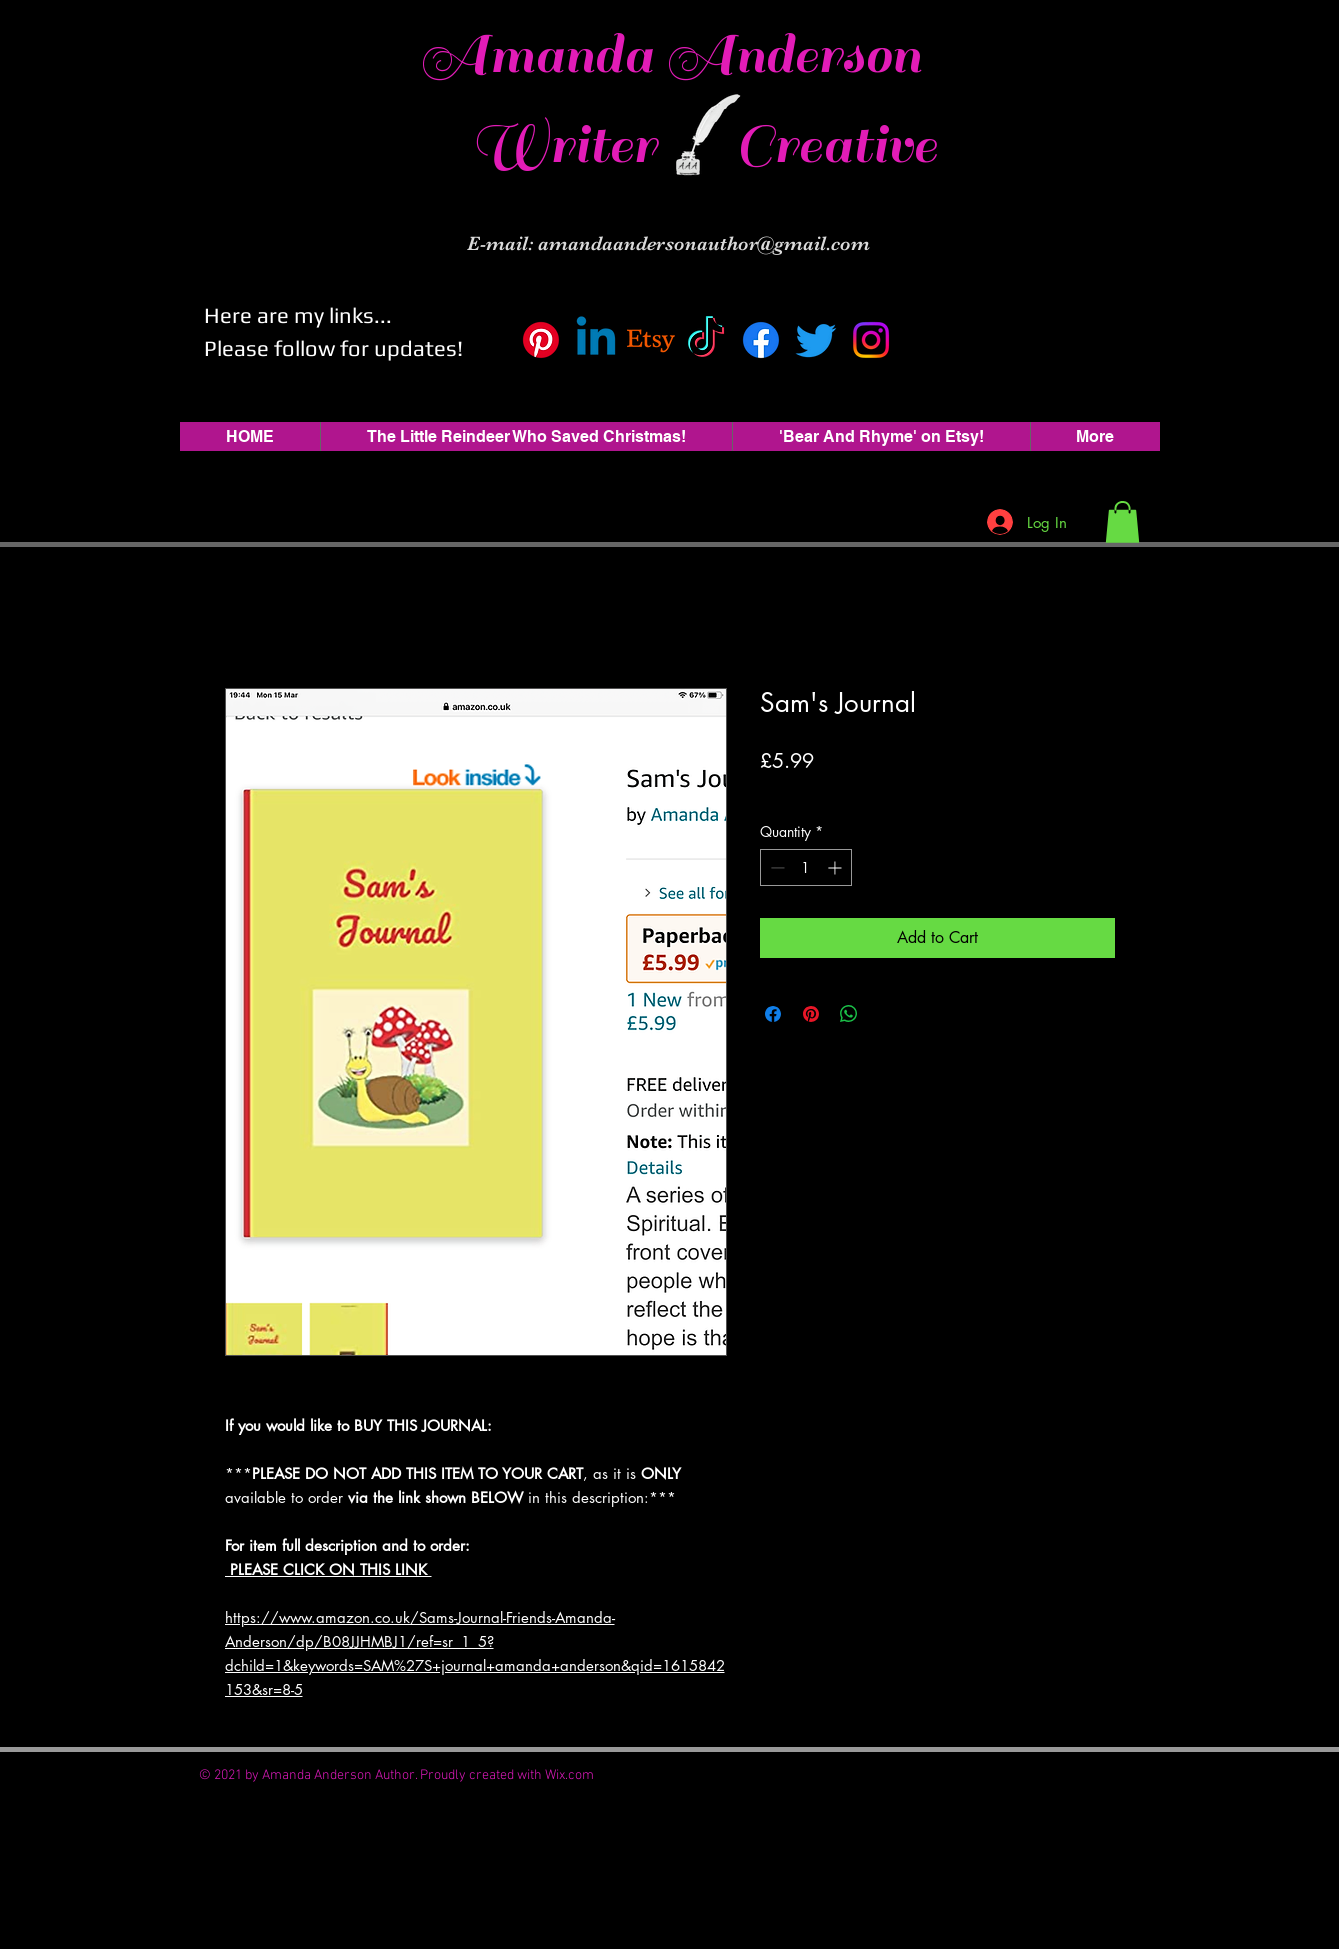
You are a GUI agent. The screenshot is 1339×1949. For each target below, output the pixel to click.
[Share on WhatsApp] (849, 1014)
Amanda (543, 55)
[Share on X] (887, 1014)
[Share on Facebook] (773, 1014)
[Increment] (836, 867)
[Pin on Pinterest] (811, 1014)
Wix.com (569, 1775)
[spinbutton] (806, 867)
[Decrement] (775, 867)
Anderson (793, 55)
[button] (1122, 522)
